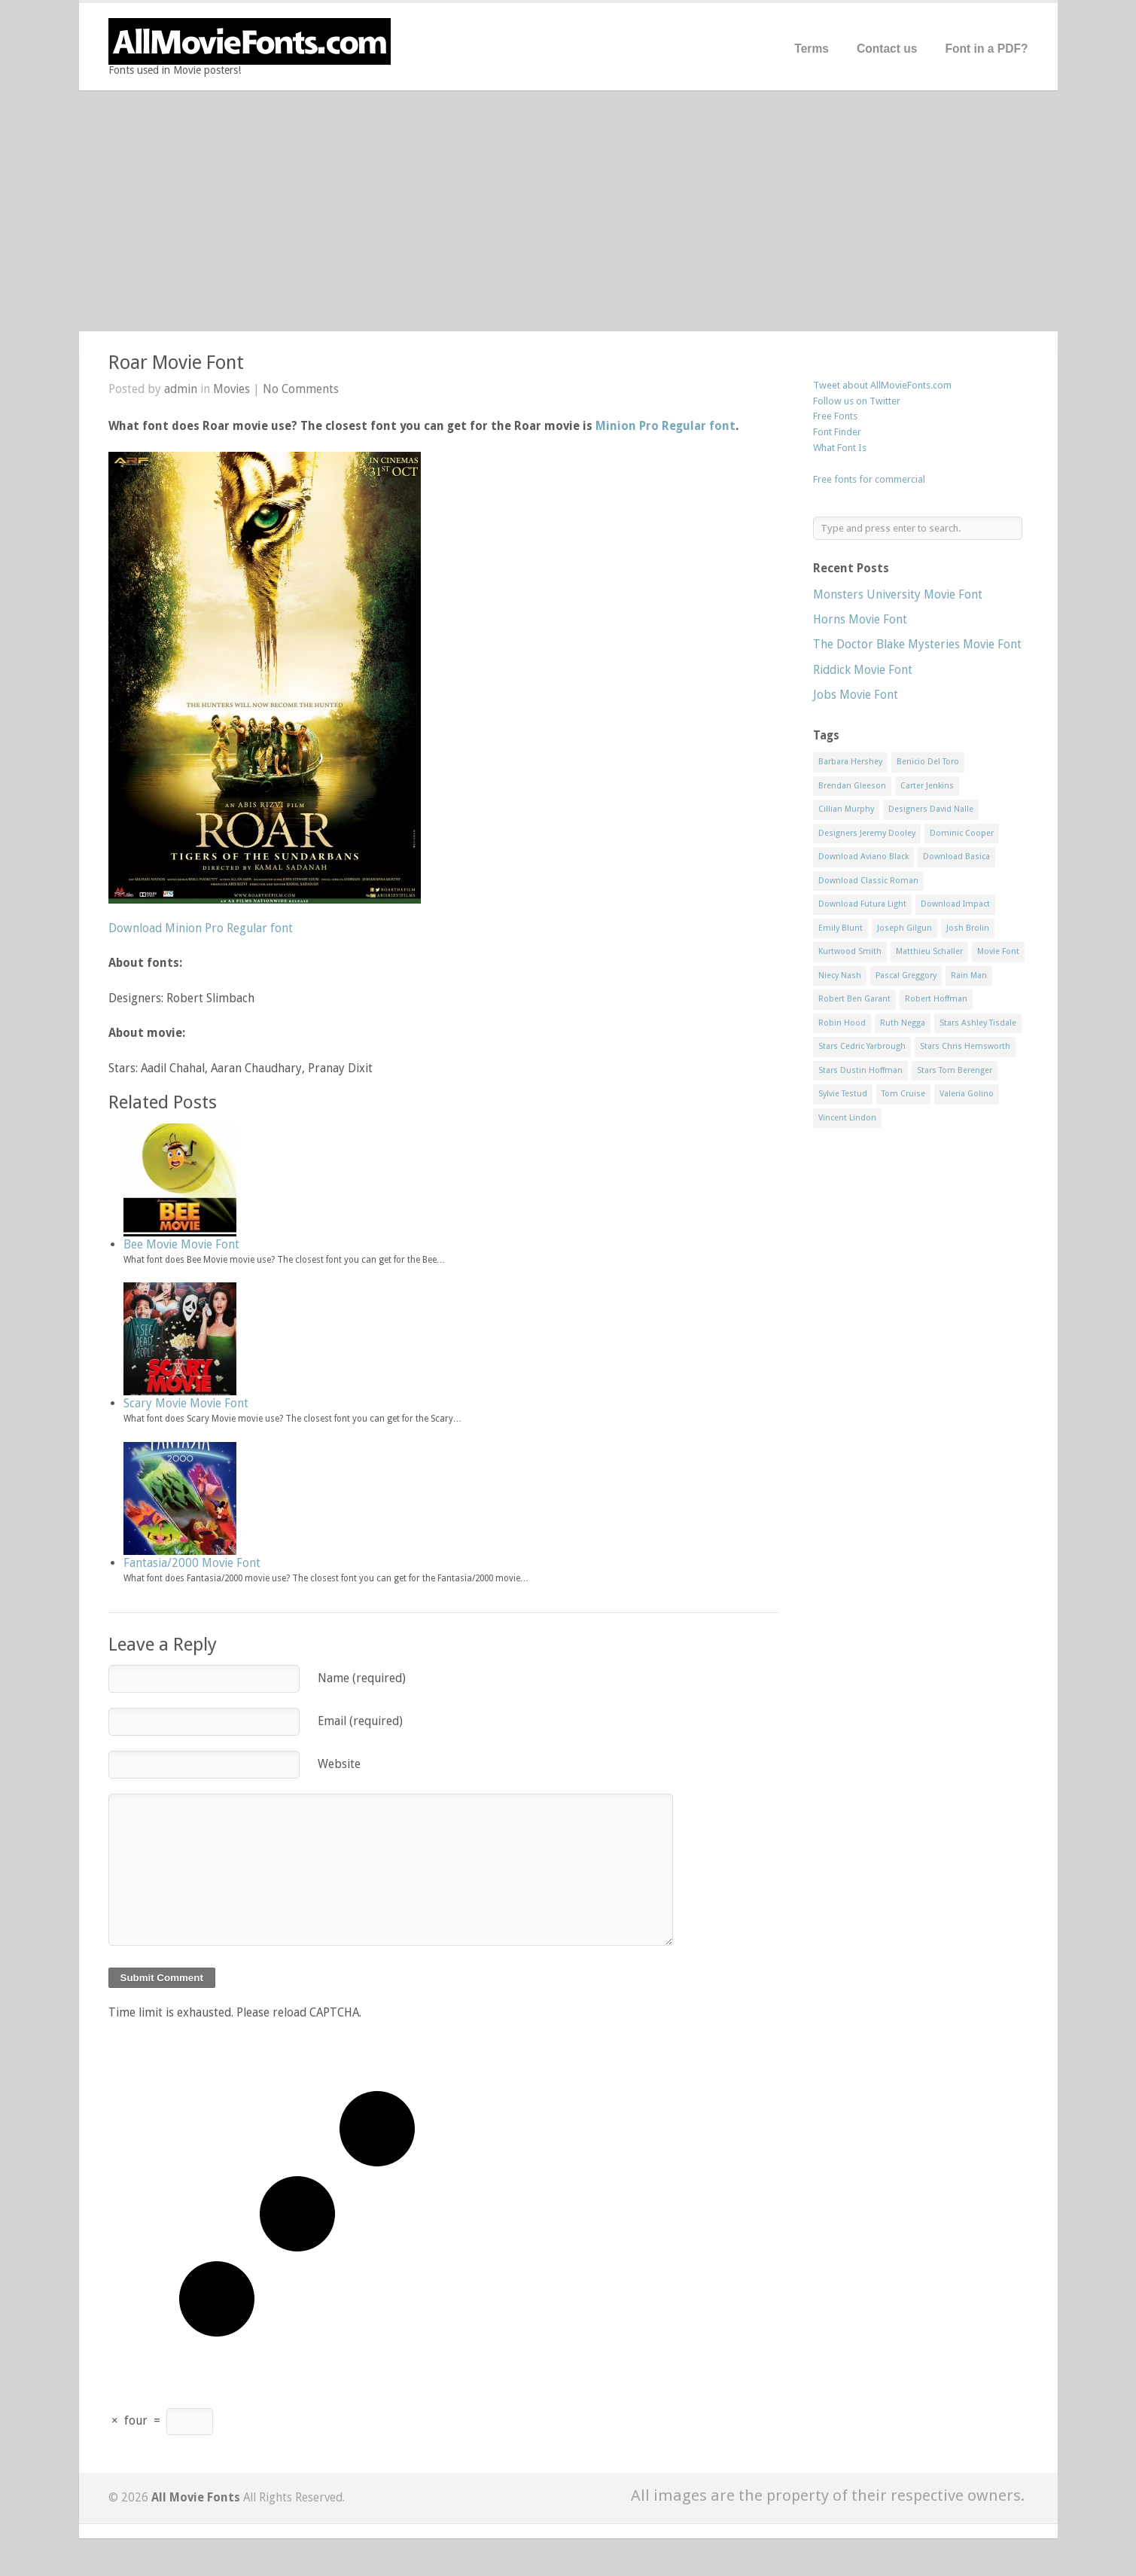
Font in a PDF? (986, 48)
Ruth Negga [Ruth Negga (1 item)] (902, 1023)
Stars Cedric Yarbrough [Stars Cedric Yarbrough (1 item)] (862, 1046)
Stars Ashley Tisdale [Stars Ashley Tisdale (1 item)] (978, 1023)
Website (339, 1764)
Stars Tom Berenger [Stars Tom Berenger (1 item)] (954, 1070)
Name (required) (362, 1678)
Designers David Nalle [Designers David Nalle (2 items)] (930, 809)
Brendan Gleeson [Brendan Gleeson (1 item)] (852, 786)
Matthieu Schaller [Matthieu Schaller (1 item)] (929, 951)
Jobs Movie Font (855, 694)
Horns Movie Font (860, 619)
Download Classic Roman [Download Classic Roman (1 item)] (868, 881)
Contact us (887, 48)
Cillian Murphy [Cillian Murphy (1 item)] (846, 809)
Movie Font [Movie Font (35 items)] (998, 951)
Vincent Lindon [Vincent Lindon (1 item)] (847, 1118)
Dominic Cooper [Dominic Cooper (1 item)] (962, 833)
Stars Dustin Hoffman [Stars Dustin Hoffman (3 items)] (860, 1070)
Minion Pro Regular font (665, 426)
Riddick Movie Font (862, 670)
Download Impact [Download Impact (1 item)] (955, 904)
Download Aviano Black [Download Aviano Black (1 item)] (863, 856)
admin (180, 389)
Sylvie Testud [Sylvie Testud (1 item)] (842, 1094)
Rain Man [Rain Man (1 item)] (969, 975)
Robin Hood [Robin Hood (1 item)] (842, 1023)
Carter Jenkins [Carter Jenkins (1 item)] (927, 786)
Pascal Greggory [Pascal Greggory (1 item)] (906, 975)
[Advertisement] (568, 210)
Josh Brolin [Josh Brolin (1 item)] (967, 928)
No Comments (301, 389)
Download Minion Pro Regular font (200, 928)
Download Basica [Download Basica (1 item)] (956, 856)
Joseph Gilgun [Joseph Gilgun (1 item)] (904, 928)
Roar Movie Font (176, 362)
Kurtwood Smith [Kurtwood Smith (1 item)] (850, 951)
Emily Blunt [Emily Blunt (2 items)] (840, 928)
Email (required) (360, 1721)
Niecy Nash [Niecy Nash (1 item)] (839, 975)
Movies (231, 389)
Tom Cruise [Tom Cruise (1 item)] (903, 1094)
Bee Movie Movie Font (181, 1244)
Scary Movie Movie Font (185, 1403)
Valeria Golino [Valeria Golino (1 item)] (967, 1094)
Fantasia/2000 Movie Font (191, 1563)
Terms (811, 48)
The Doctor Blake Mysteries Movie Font (917, 644)
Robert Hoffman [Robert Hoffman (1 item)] (936, 999)
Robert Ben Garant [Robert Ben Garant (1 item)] (854, 999)
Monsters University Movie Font (897, 594)
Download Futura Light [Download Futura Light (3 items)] (862, 904)
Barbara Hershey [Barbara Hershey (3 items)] (850, 762)
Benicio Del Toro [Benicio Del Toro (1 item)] (928, 762)
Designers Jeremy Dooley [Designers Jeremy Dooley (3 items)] (866, 833)
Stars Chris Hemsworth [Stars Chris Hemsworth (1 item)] (965, 1046)
